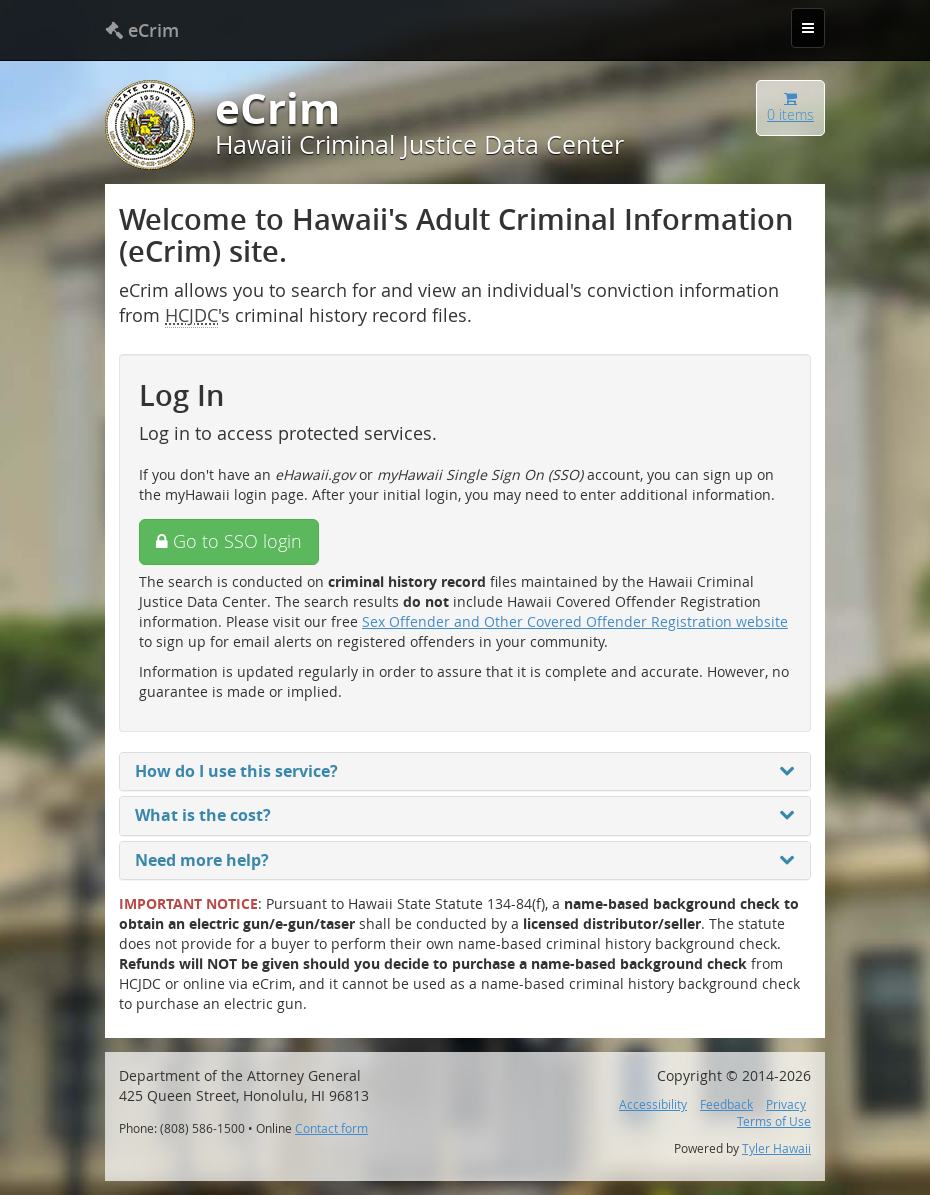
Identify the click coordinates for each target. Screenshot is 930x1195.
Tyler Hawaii (776, 1148)
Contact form (331, 1128)
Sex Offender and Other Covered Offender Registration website (575, 621)
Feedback (726, 1104)
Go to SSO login (229, 541)
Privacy (786, 1104)
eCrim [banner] (142, 30)
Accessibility (653, 1104)
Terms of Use (774, 1121)
